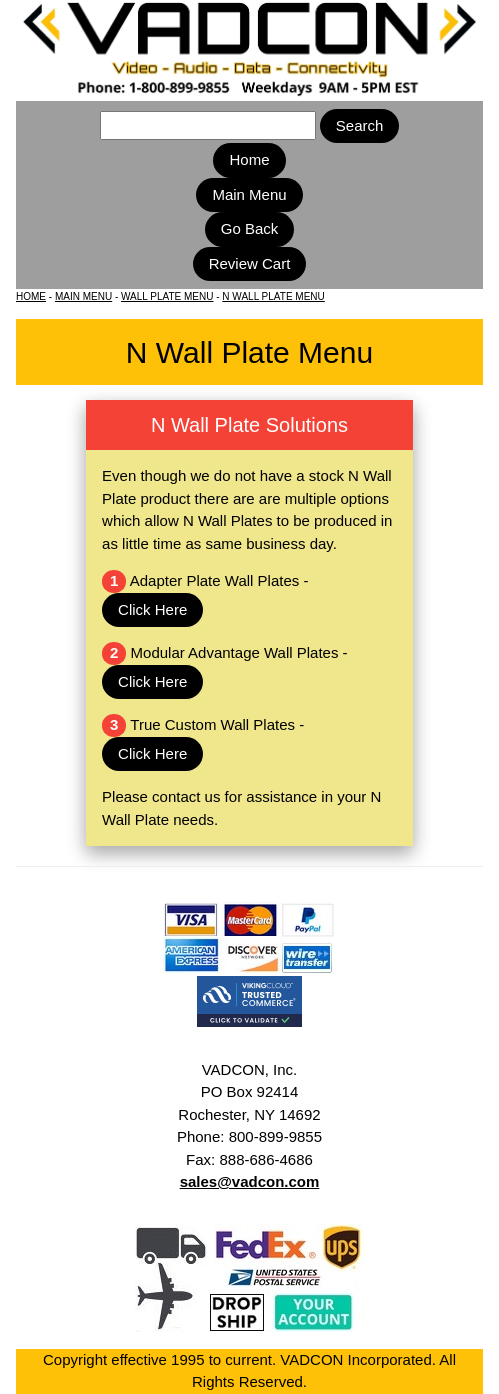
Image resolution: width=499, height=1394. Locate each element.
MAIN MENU (83, 296)
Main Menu (249, 194)
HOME (31, 296)
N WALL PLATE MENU (273, 296)
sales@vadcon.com (250, 1181)
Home (249, 159)
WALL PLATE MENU (167, 296)
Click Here (152, 609)
